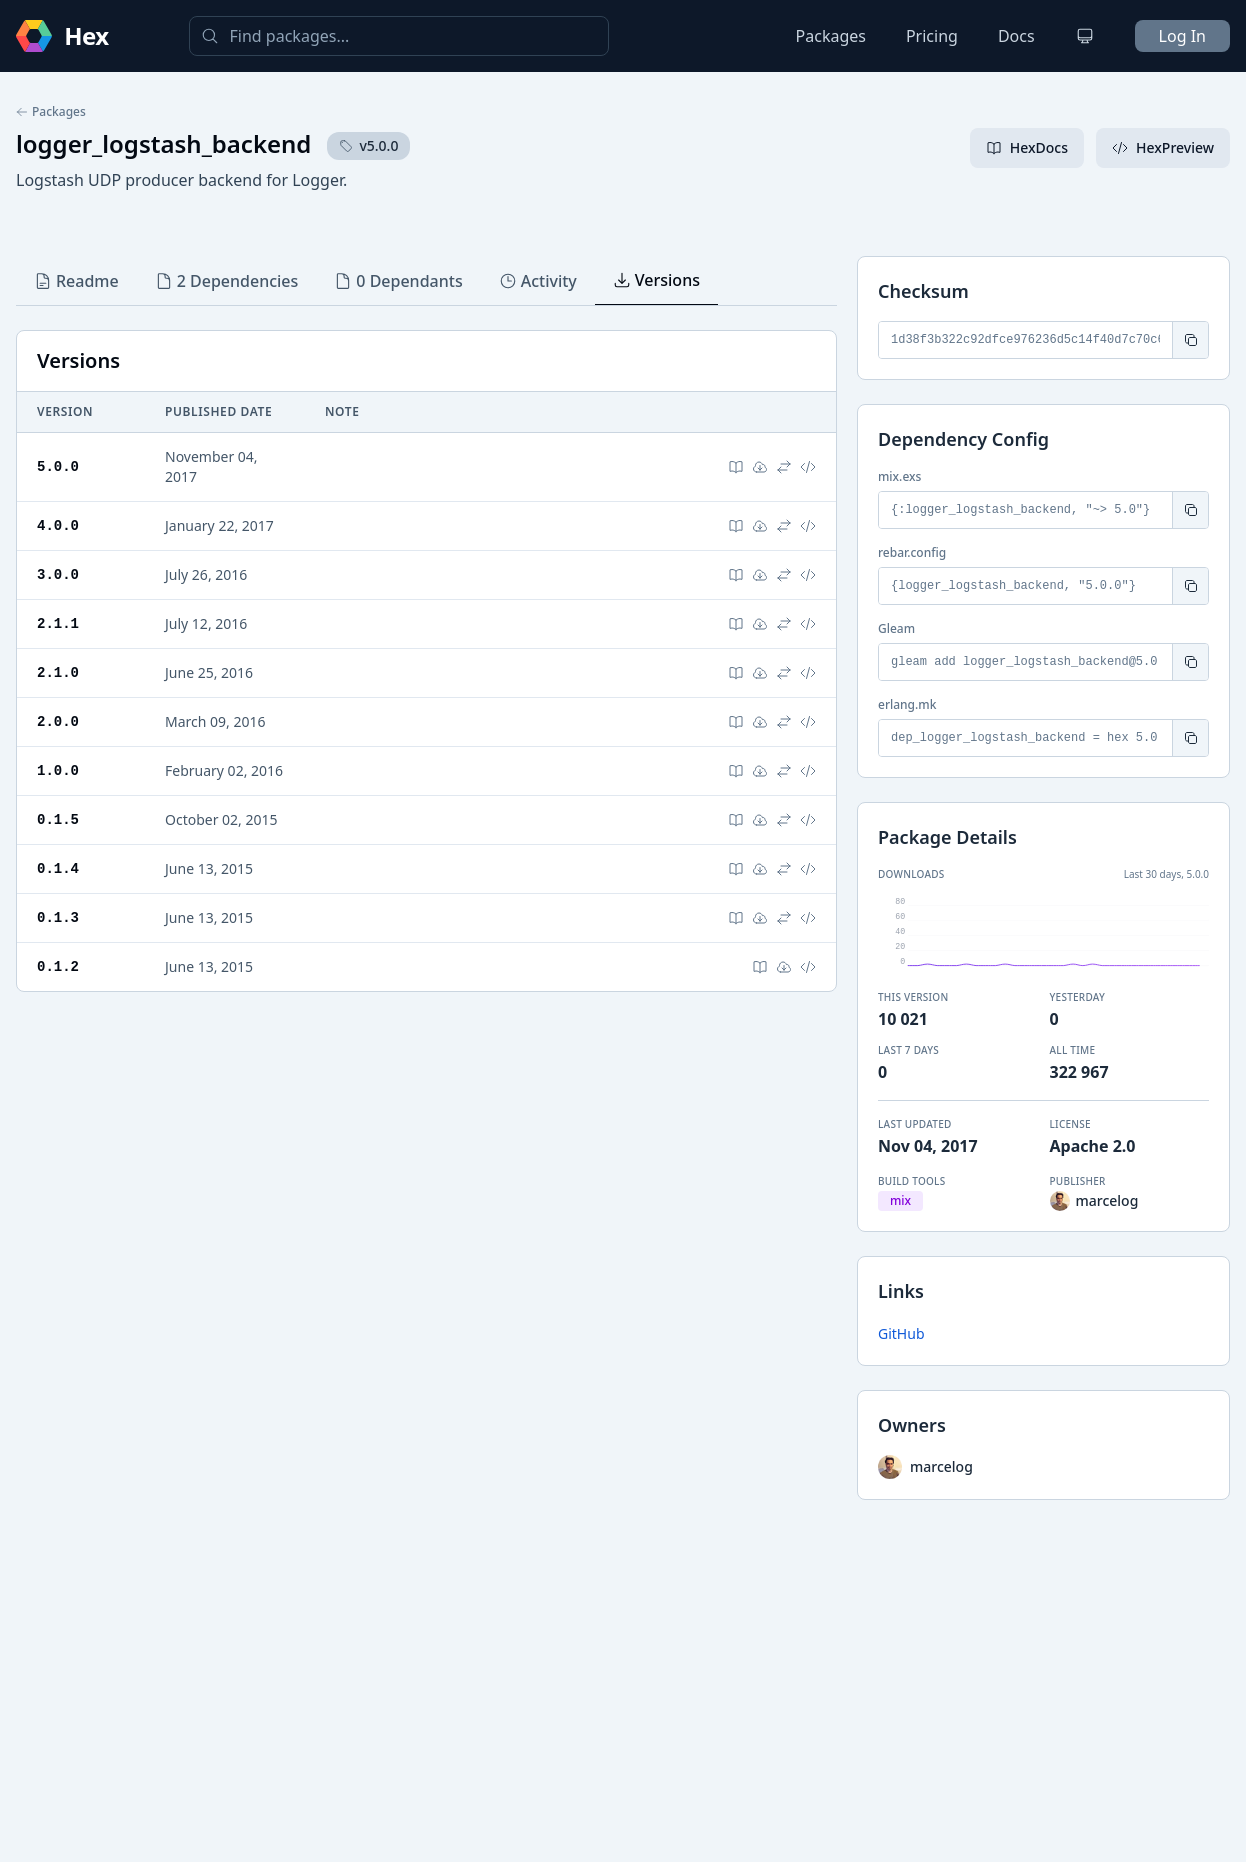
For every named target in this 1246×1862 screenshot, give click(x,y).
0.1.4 (58, 868)
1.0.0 (58, 770)
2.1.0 (58, 672)
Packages (831, 36)
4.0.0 (58, 525)
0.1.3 (58, 917)
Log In (1182, 36)
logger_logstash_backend (163, 143)
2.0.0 (58, 721)
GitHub (901, 1333)
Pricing (932, 36)
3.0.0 (58, 574)
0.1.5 (58, 819)
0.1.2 (58, 966)
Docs (1016, 36)
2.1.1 (58, 623)
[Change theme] (1085, 36)
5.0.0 (58, 466)
